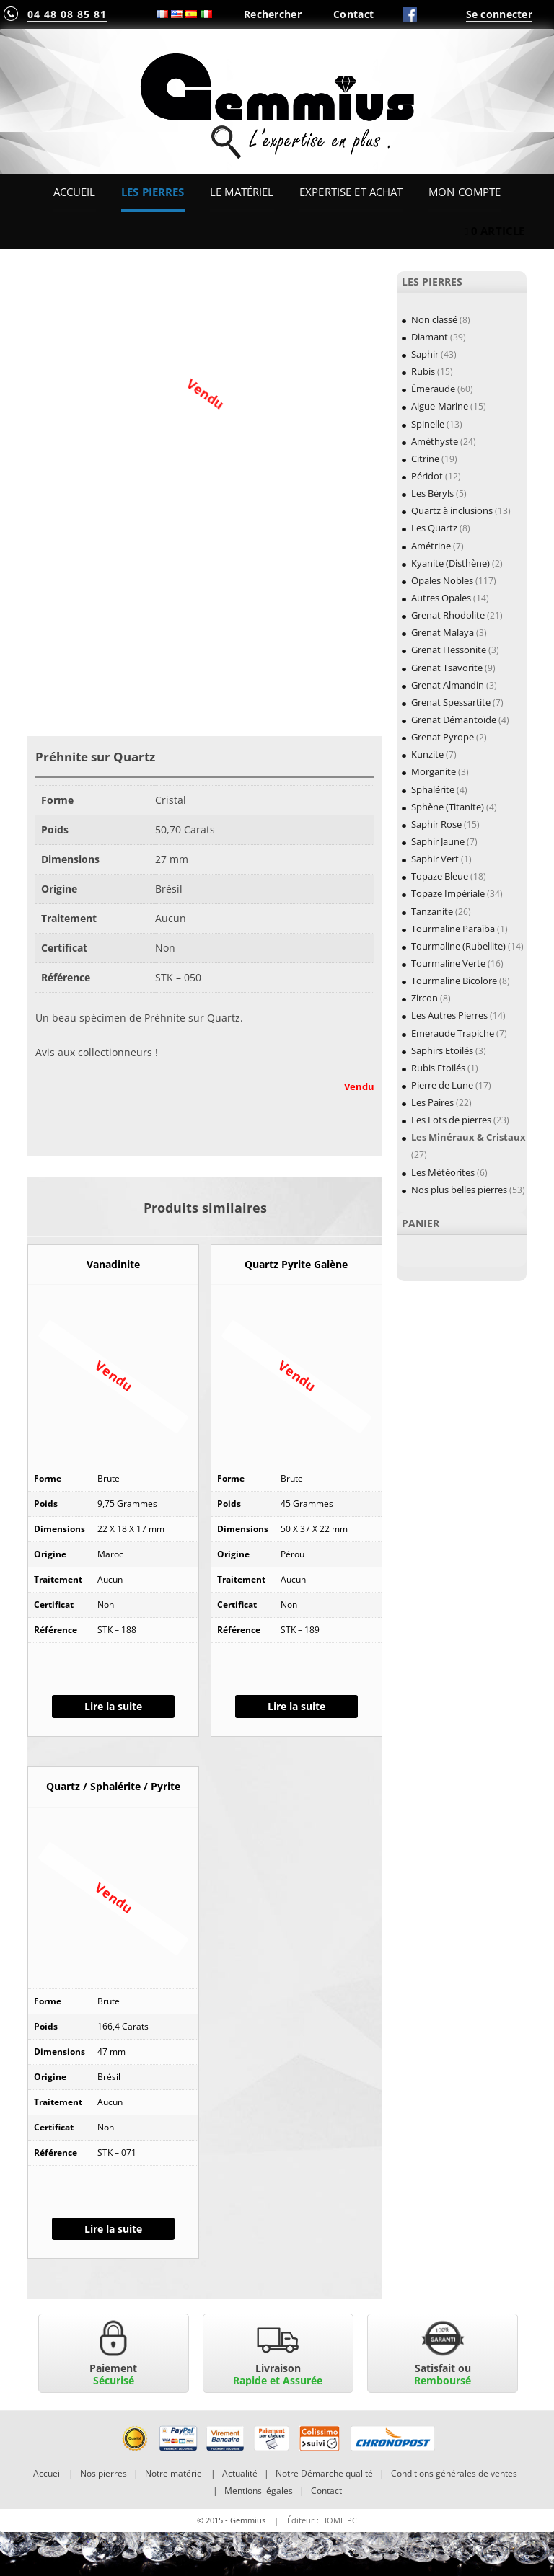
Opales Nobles (442, 580)
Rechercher (273, 14)
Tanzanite (432, 911)
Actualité (240, 2473)
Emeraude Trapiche (452, 1033)
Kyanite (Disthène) (450, 563)
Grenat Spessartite (451, 702)
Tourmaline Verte (448, 963)
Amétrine (431, 545)
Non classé (434, 319)
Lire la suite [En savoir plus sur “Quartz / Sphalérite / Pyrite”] (113, 2229)
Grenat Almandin (447, 684)
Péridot (427, 475)
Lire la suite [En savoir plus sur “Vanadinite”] (113, 1706)
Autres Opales (441, 597)
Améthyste (434, 441)
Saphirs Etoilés (442, 1050)
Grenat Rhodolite (448, 614)
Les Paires (432, 1102)
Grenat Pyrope (442, 736)
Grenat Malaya (442, 632)
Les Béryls (432, 493)
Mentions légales (258, 2490)
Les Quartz (434, 527)
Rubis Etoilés (438, 1067)
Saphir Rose (436, 824)
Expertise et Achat (351, 192)
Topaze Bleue (439, 875)
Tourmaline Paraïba (453, 928)
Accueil (74, 192)
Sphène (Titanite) (447, 806)
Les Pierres (153, 192)
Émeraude (433, 388)
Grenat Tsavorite (447, 667)
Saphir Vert (435, 858)
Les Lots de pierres (451, 1119)
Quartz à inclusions (452, 510)
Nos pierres (103, 2473)
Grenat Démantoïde (453, 719)
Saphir (425, 354)
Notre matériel (174, 2473)
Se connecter (499, 14)
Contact (353, 14)
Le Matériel (242, 192)
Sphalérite (432, 789)
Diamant (429, 336)
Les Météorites (443, 1172)
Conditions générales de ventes (454, 2473)
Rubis (423, 371)
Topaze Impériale (448, 893)
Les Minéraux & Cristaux (468, 1136)
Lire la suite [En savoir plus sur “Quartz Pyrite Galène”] (296, 1706)
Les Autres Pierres (449, 1015)
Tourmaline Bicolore (454, 980)
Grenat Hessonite (448, 649)
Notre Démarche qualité (324, 2473)
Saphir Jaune (438, 841)
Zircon (424, 997)
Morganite (433, 771)
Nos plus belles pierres (459, 1189)
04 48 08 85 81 (67, 14)
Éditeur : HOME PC (322, 2520)
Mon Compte (464, 192)
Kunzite (427, 754)
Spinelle (427, 423)
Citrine (425, 458)
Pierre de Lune (442, 1085)
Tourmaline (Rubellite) (458, 945)
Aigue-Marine (439, 405)
